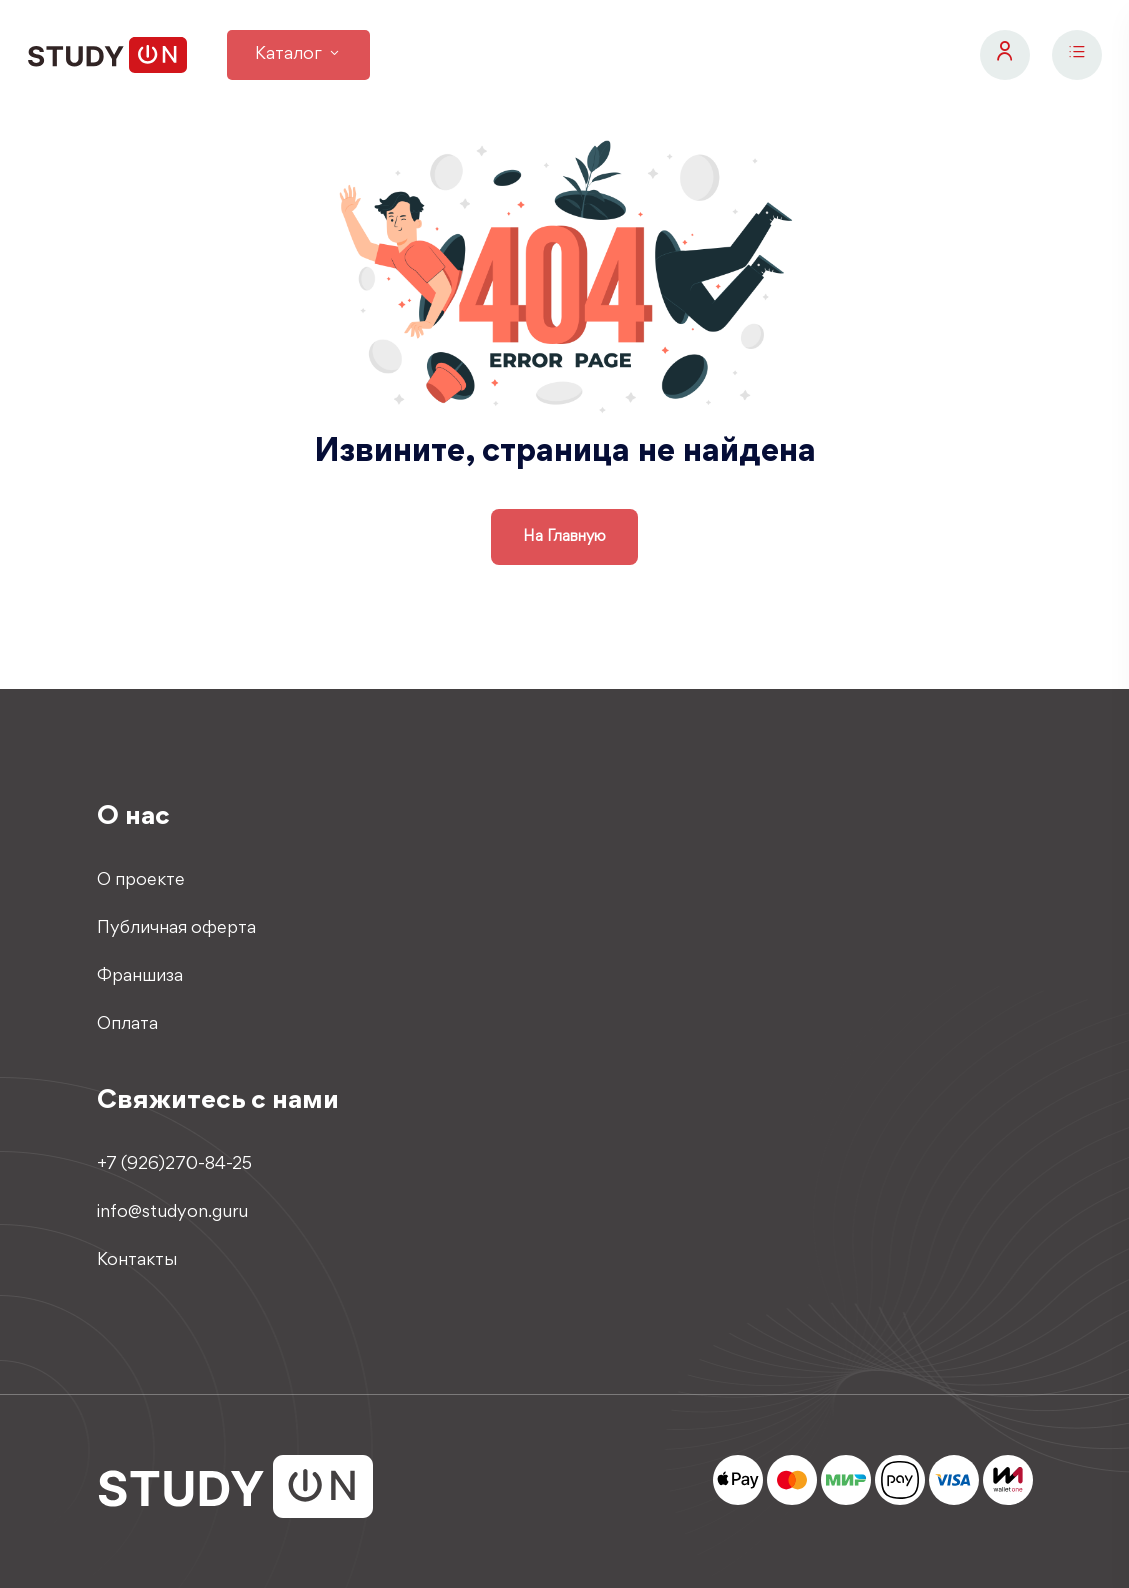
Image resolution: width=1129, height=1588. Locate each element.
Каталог (298, 55)
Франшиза (140, 977)
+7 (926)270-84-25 (174, 1165)
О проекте (141, 881)
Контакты (137, 1261)
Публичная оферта (176, 929)
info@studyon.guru (172, 1213)
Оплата (127, 1025)
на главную (564, 537)
